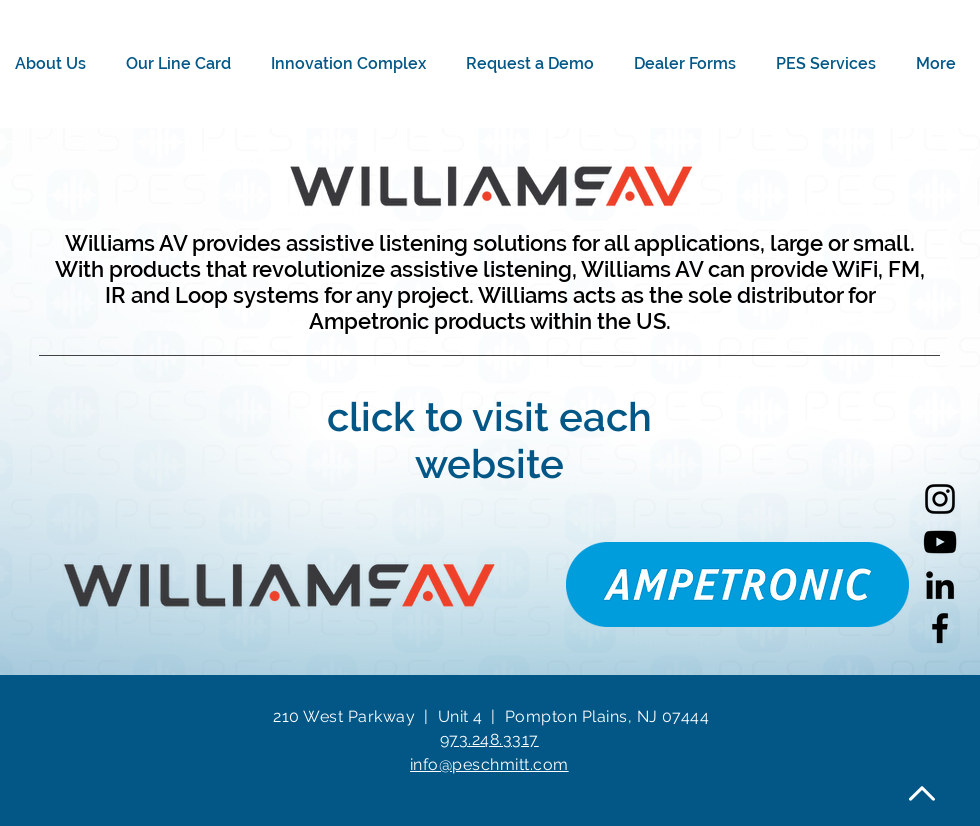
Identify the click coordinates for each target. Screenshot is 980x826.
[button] (55, 64)
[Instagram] (940, 499)
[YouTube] (940, 542)
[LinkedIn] (940, 585)
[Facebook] (940, 628)
